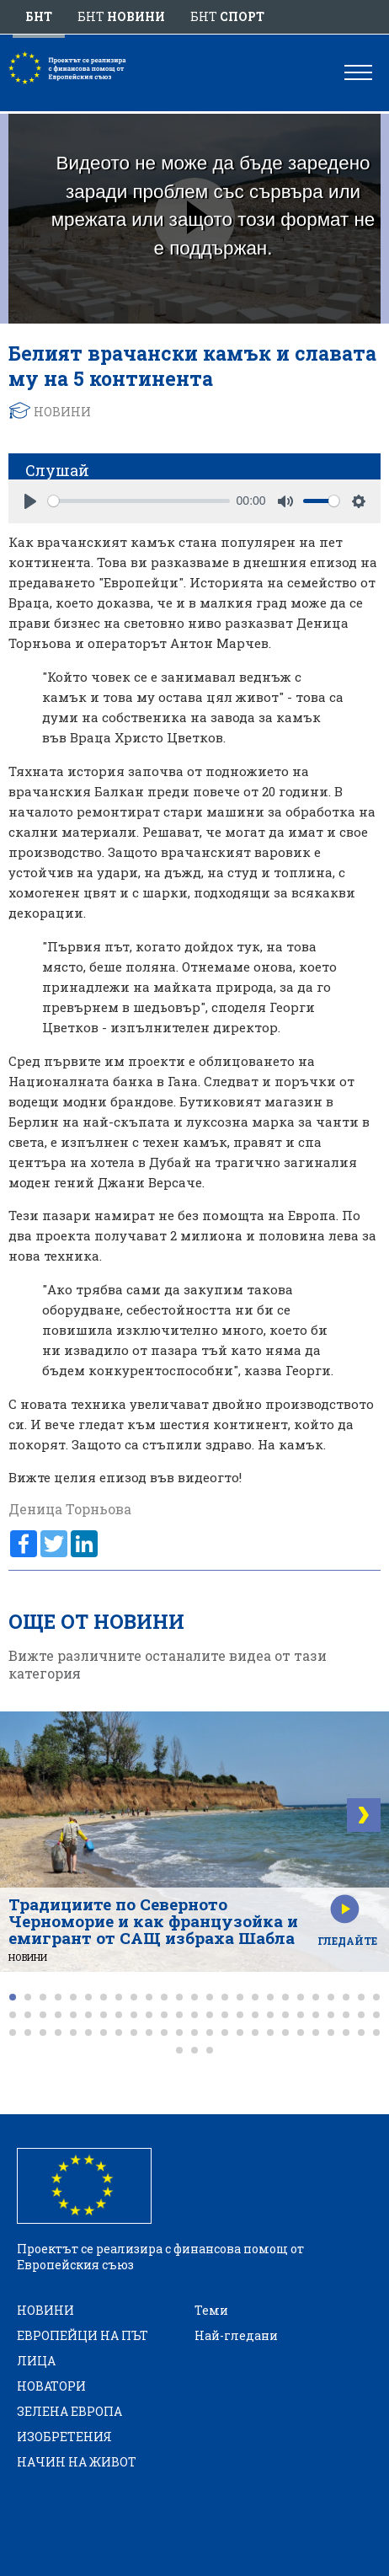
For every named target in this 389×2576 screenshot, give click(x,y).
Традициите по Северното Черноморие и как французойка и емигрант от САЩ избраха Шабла (153, 1921)
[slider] (139, 501)
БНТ (38, 16)
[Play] (30, 501)
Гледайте (347, 1940)
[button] (12, 1997)
